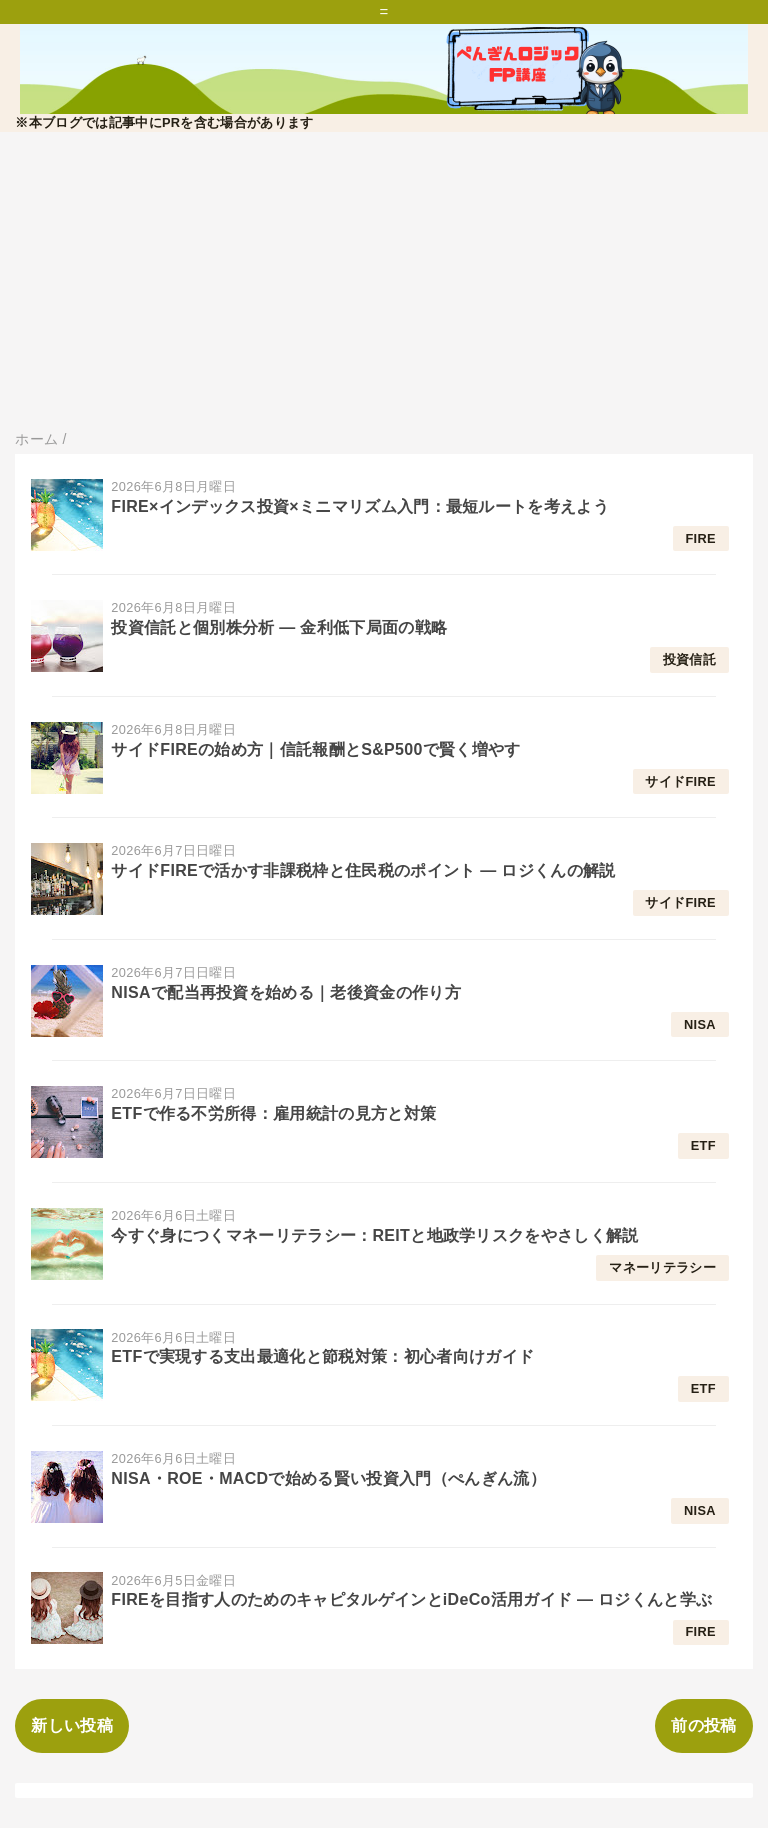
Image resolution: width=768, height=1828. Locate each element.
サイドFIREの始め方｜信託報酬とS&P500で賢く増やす (315, 749)
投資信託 (689, 659)
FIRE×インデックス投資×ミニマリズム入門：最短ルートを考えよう (360, 506)
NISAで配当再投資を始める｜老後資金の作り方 (286, 992)
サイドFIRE (680, 781)
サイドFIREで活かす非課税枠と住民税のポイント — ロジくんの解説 (363, 870)
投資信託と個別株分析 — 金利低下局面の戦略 (279, 627)
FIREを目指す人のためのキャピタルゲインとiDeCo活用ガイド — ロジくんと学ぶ (411, 1599)
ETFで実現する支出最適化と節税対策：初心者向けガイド (322, 1356)
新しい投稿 (72, 1725)
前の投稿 (703, 1725)
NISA (700, 1024)
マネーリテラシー (662, 1267)
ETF (703, 1145)
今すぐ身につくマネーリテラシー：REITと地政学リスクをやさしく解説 (374, 1235)
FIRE (700, 538)
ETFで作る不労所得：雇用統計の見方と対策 (273, 1113)
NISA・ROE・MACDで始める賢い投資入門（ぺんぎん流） (328, 1478)
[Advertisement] (384, 282)
